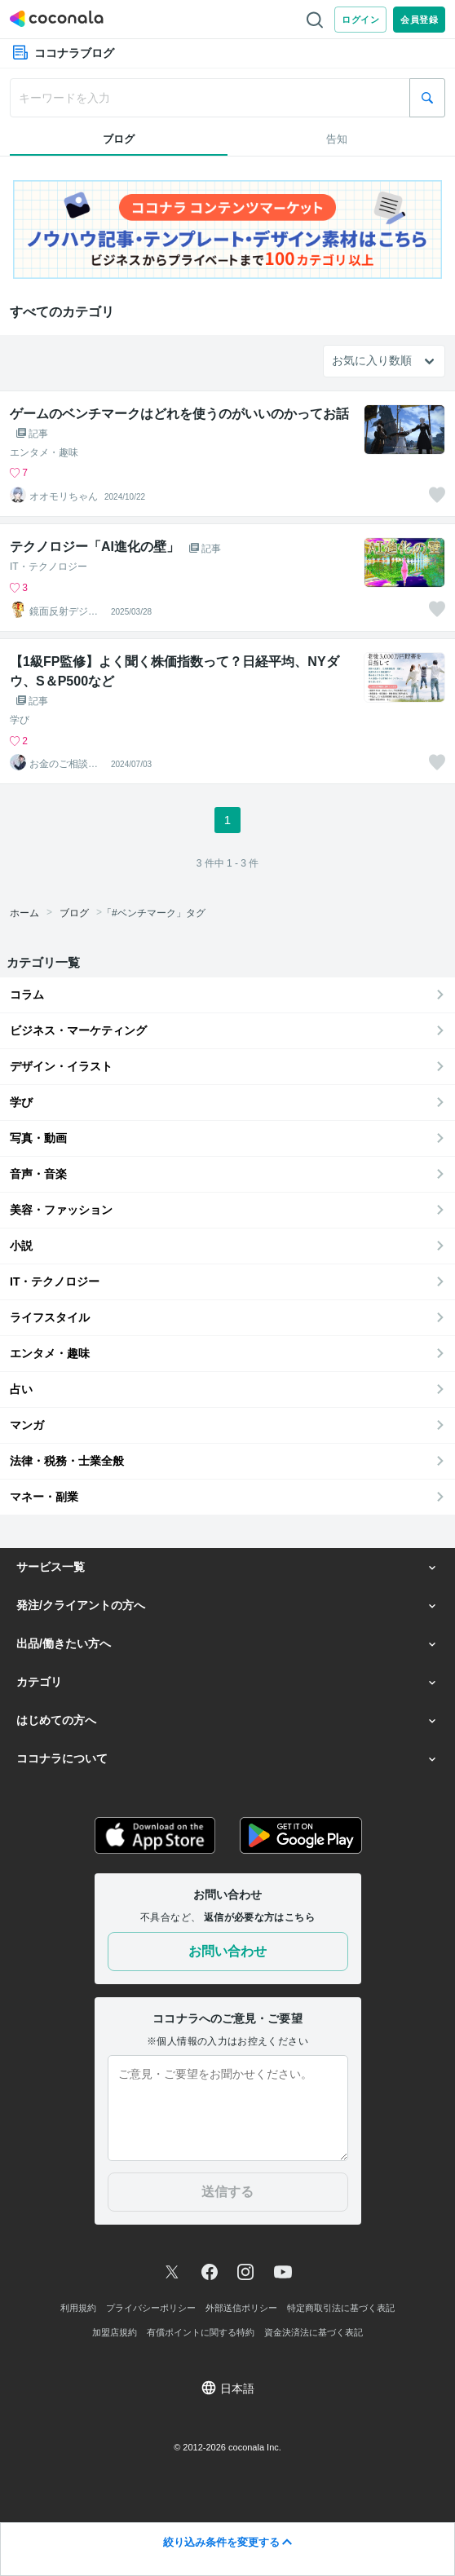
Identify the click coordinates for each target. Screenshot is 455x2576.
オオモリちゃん (63, 496)
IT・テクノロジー (48, 566)
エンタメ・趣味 (44, 452)
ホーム (24, 913)
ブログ (74, 913)
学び (19, 720)
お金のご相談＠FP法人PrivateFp (66, 764)
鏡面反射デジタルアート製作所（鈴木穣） (63, 611)
